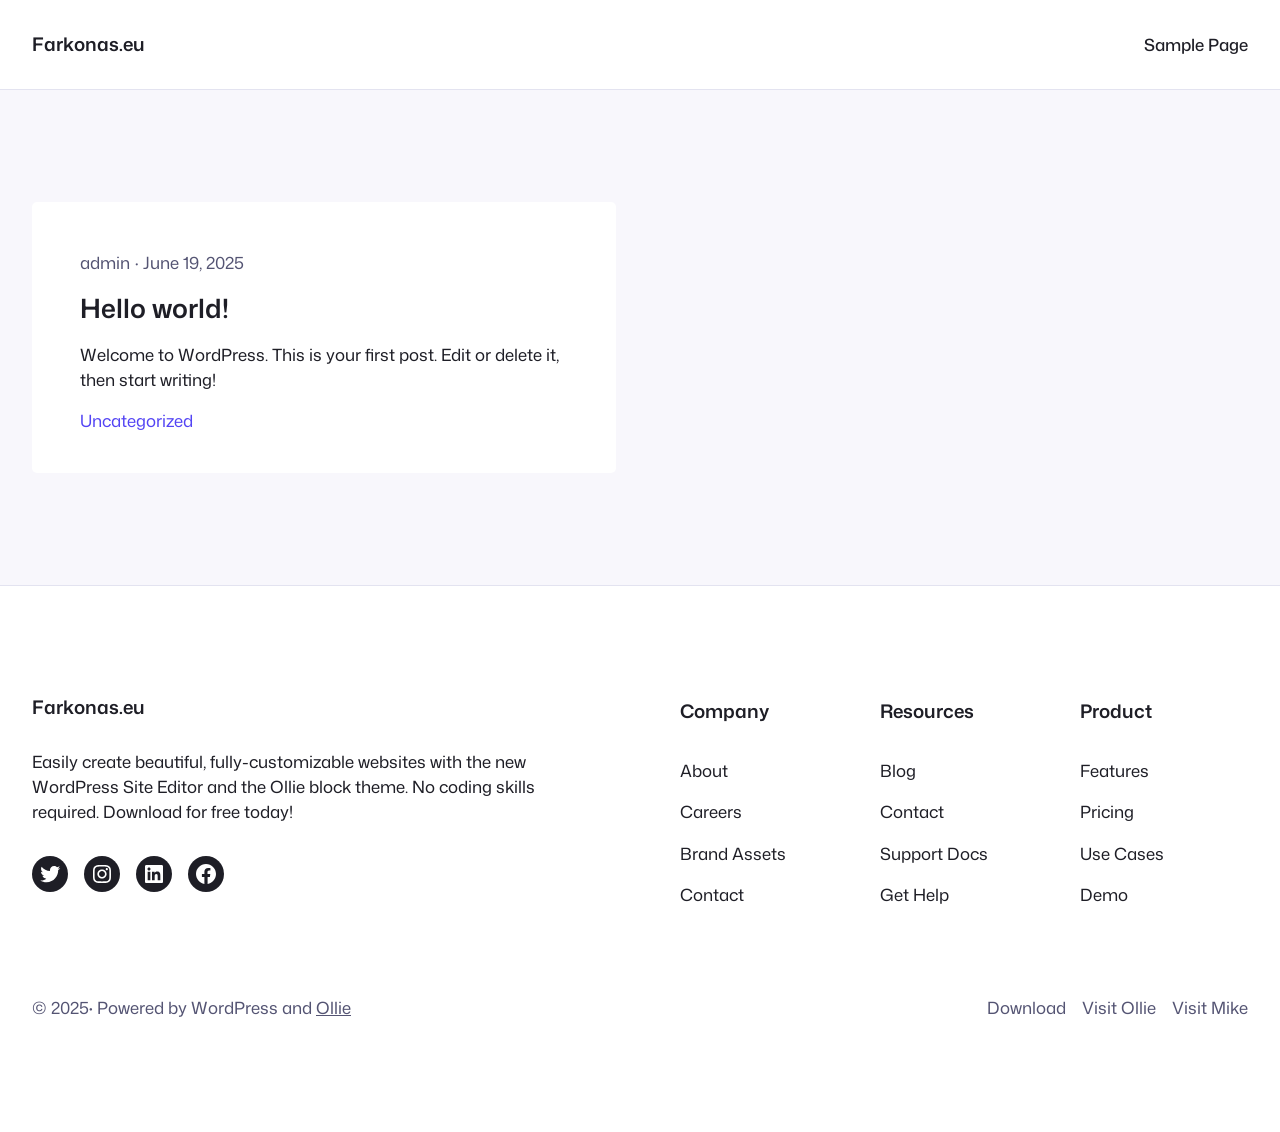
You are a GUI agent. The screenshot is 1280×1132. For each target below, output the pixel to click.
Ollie (333, 1007)
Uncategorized (136, 420)
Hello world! (154, 308)
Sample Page (1196, 44)
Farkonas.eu (88, 44)
